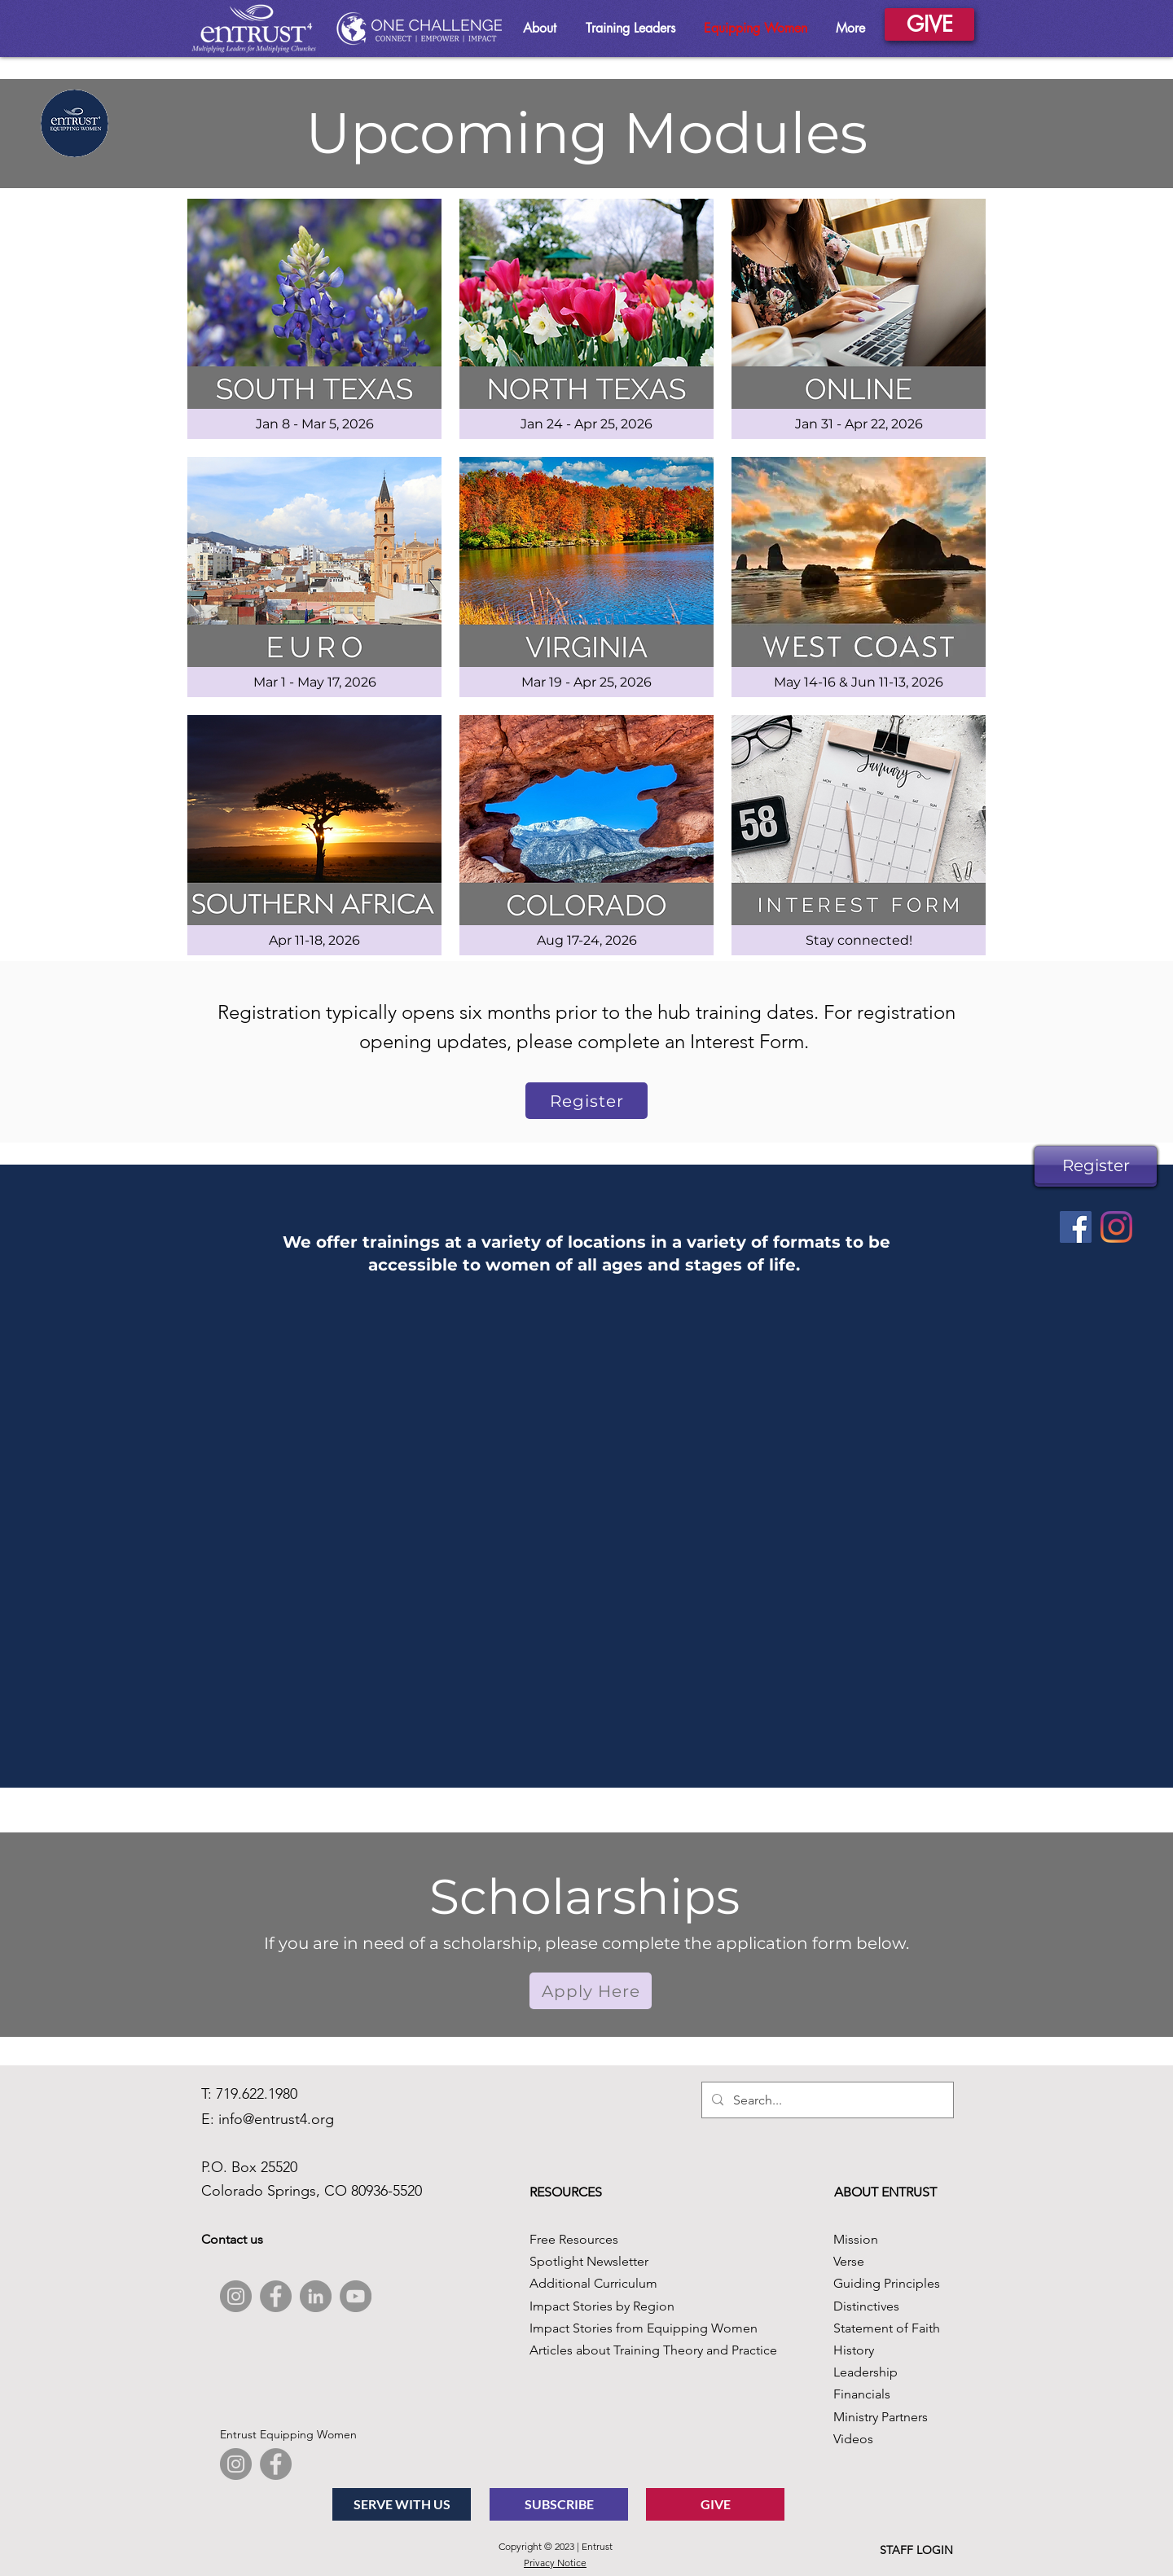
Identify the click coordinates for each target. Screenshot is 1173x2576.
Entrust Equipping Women (288, 2434)
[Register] (1096, 1165)
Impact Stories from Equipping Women (643, 2328)
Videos (853, 2439)
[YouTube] (355, 2296)
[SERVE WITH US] (401, 2504)
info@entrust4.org (276, 2119)
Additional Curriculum (593, 2283)
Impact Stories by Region (601, 2306)
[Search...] (826, 2099)
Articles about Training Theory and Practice (653, 2350)
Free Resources (573, 2239)
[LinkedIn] (316, 2296)
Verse (848, 2261)
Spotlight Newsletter (588, 2261)
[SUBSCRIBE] (559, 2504)
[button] (590, 1991)
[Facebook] (1076, 1227)
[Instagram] (1116, 1227)
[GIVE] (929, 24)
